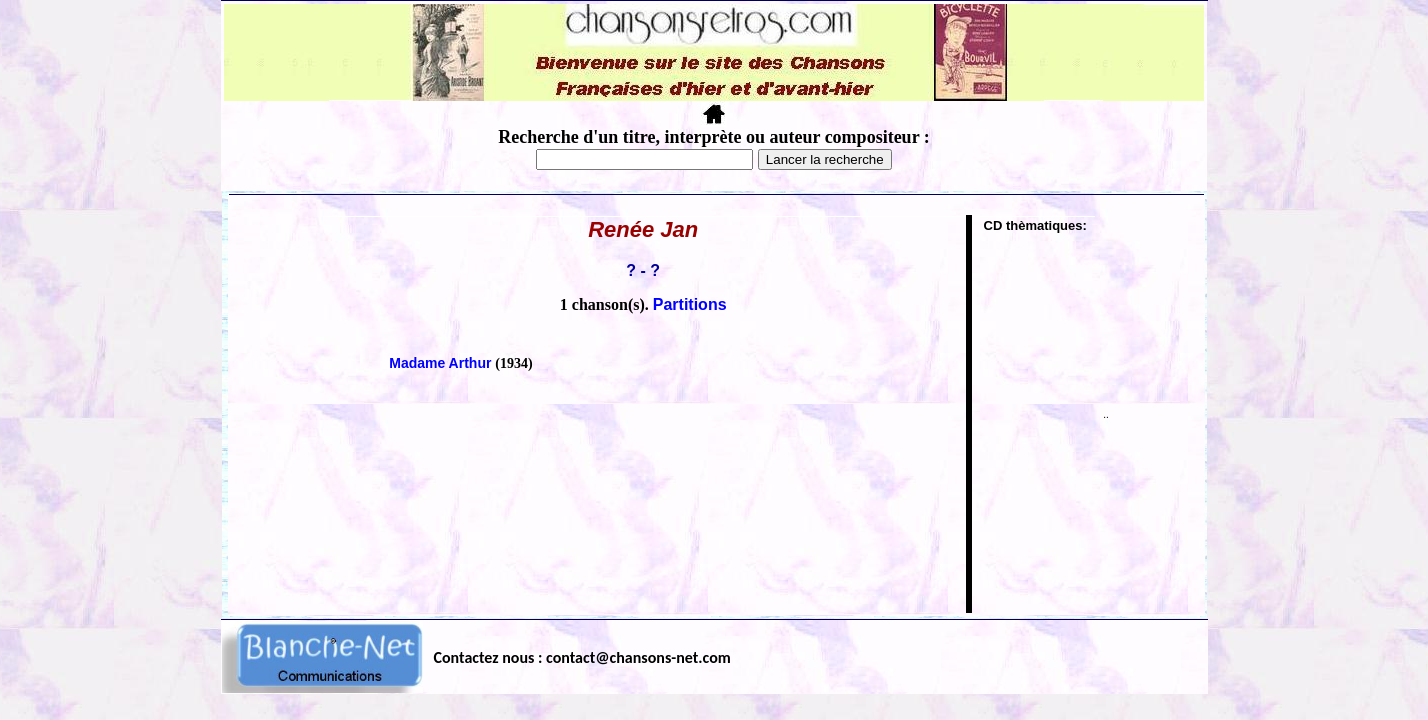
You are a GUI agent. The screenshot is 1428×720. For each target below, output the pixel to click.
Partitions (690, 304)
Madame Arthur (442, 363)
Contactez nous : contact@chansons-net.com (582, 657)
